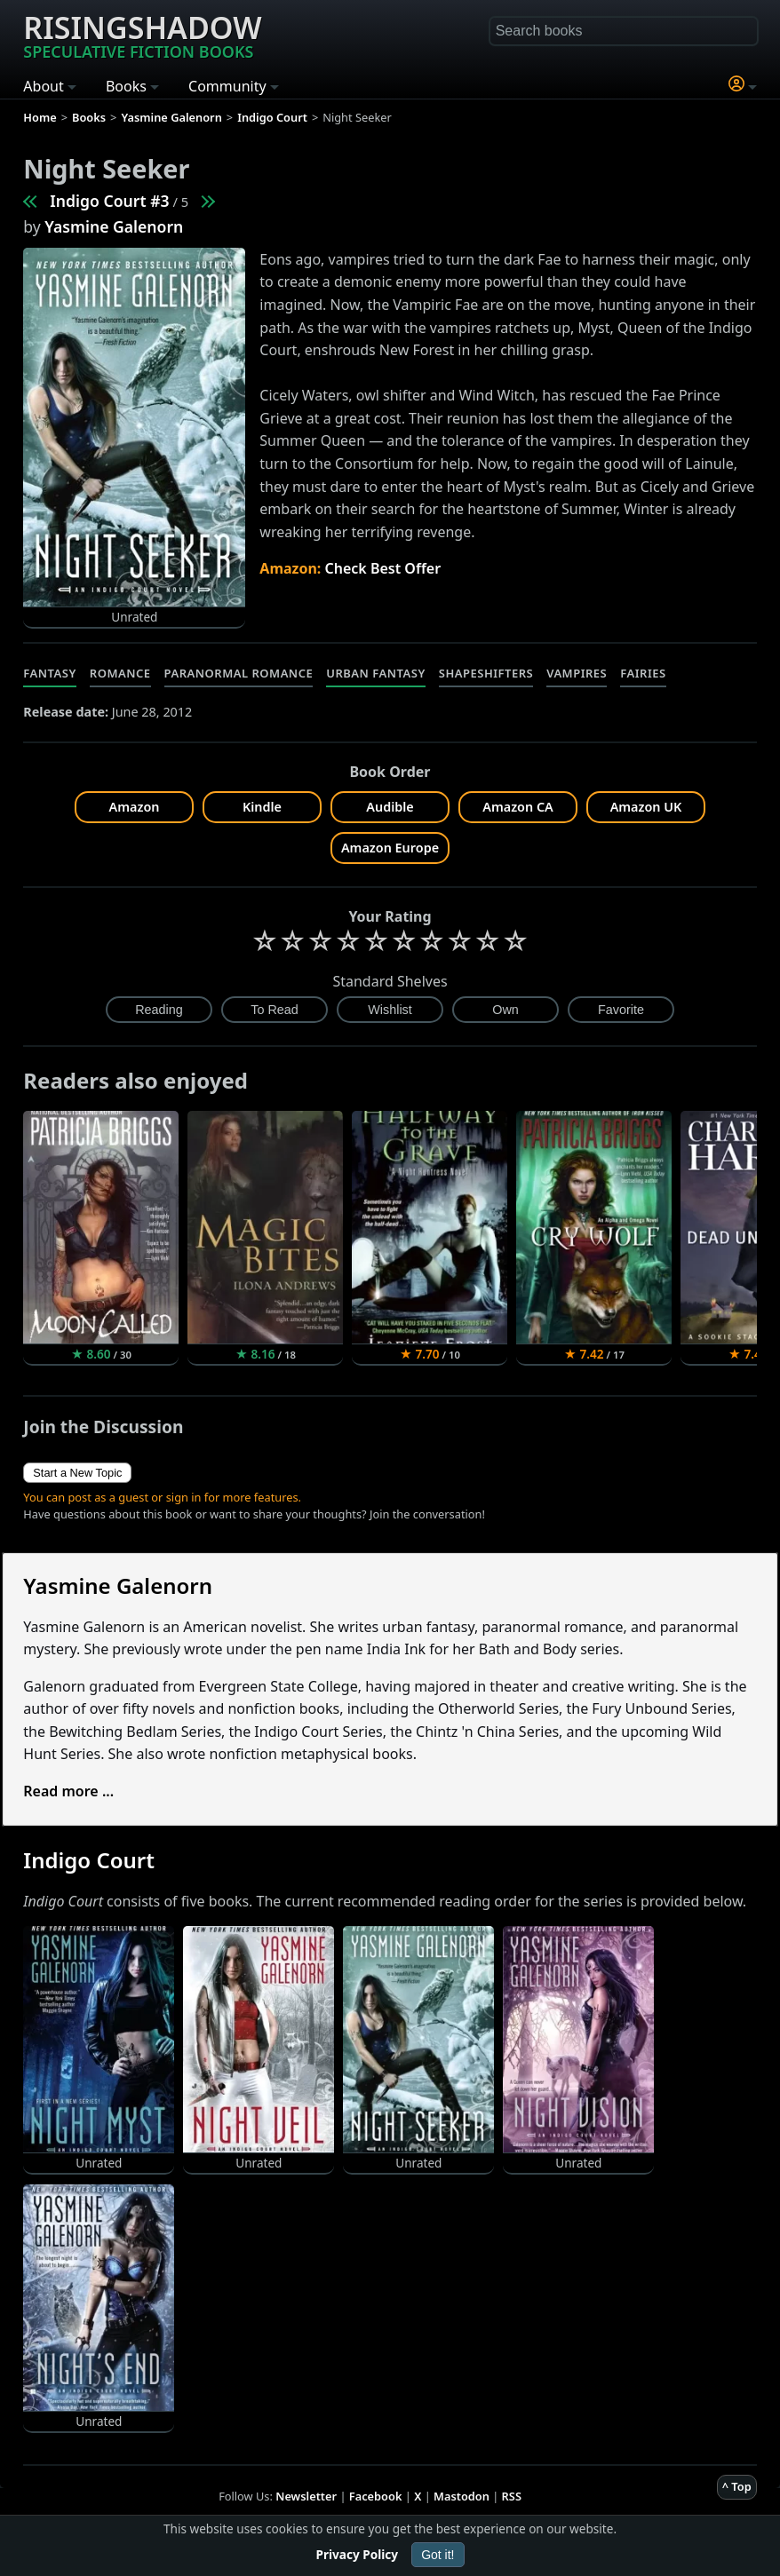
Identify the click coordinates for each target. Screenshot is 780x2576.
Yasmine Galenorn (113, 226)
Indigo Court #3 (109, 200)
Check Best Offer (383, 568)
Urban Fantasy (376, 673)
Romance (120, 673)
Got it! (437, 2555)
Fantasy (49, 673)
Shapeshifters (486, 673)
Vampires (576, 673)
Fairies (642, 673)
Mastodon (461, 2496)
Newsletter (306, 2496)
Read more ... (68, 1791)
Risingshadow (142, 34)
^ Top (737, 2486)
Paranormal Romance (239, 673)
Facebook (375, 2496)
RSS (511, 2496)
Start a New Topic (77, 1472)
